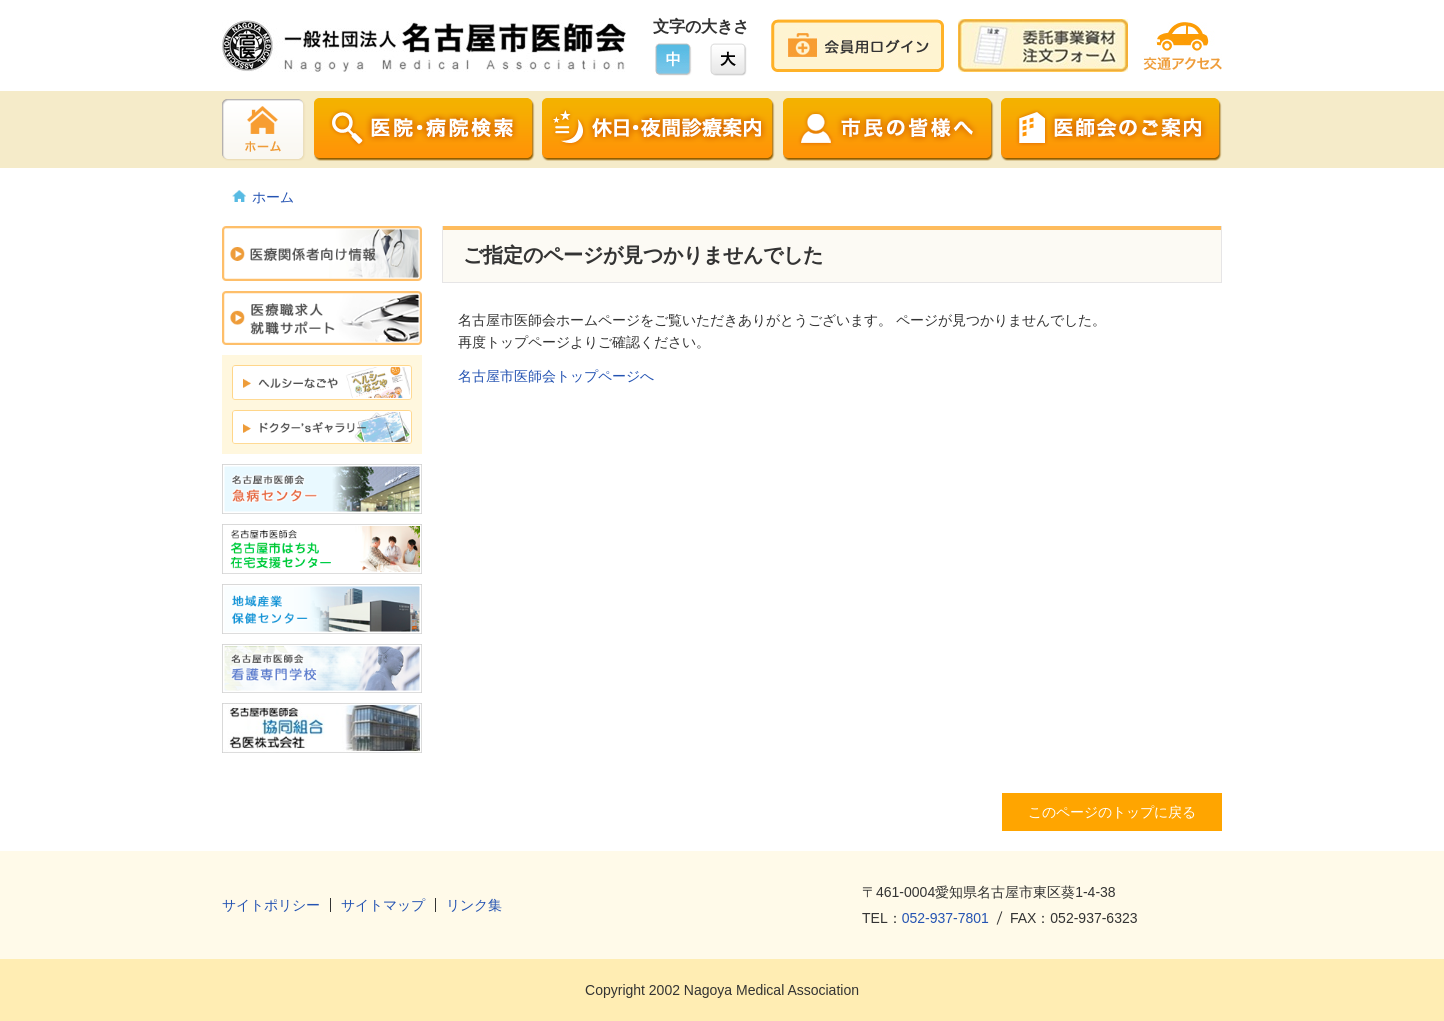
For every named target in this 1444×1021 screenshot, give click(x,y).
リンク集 (474, 905)
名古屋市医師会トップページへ (556, 376)
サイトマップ (383, 905)
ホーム (273, 197)
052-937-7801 (945, 918)
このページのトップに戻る (1112, 812)
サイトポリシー (271, 905)
